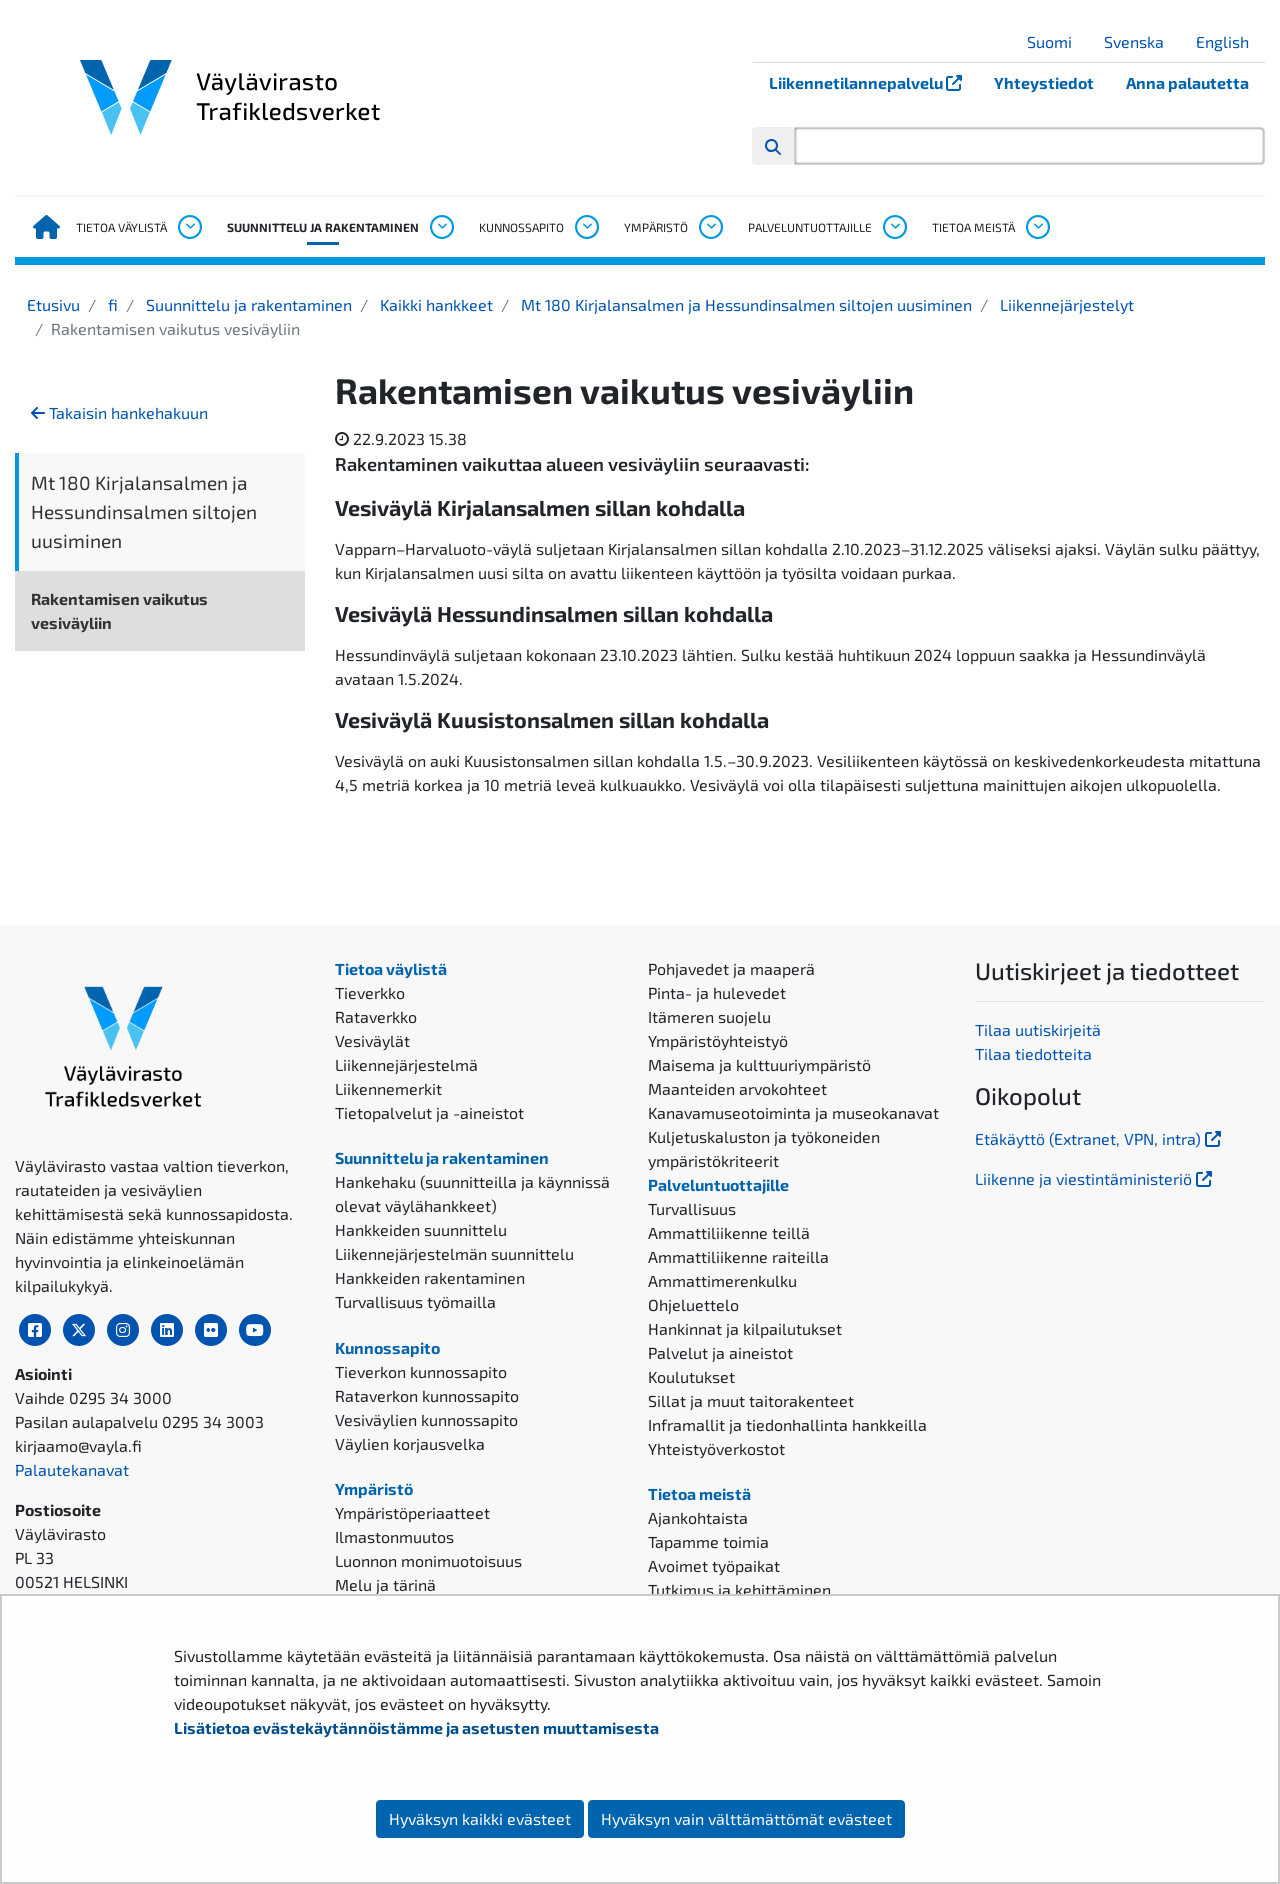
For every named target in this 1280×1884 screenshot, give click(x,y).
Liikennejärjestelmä (406, 1064)
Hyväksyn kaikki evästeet (480, 1818)
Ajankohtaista (698, 1517)
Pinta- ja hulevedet (717, 992)
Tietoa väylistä (121, 227)
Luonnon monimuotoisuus (428, 1560)
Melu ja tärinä (385, 1584)
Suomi (1057, 41)
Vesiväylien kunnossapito (426, 1419)
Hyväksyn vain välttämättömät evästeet (746, 1818)
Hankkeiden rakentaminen (430, 1277)
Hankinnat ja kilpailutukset (745, 1328)
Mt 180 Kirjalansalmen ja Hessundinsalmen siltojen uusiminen (744, 304)
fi (111, 304)
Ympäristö (656, 227)
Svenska (1141, 41)
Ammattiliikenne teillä (729, 1232)
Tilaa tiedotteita (1033, 1053)
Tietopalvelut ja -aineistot (429, 1112)
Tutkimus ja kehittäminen (739, 1589)
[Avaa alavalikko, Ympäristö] (710, 227)
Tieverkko (370, 992)
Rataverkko (376, 1016)
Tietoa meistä (973, 227)
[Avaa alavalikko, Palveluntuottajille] (894, 227)
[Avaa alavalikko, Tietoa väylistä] (189, 227)
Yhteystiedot (1044, 82)
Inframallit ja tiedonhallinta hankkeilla (787, 1424)
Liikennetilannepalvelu (873, 82)
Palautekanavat (72, 1469)
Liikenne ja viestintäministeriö (1095, 1178)
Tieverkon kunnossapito (421, 1371)
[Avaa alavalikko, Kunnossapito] (586, 227)
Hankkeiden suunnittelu (421, 1229)
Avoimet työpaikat (714, 1565)
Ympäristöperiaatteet (412, 1512)
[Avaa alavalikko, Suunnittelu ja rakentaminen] (441, 227)
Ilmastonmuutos (394, 1536)
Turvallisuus (692, 1208)
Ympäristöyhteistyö (718, 1040)
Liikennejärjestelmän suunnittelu (454, 1253)
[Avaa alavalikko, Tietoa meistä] (1037, 227)
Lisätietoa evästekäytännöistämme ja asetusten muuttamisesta (416, 1727)
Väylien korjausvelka (410, 1443)
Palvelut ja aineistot (720, 1352)
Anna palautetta (1187, 82)
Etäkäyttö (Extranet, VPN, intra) (1100, 1138)
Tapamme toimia (708, 1541)
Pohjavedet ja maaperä (731, 968)
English (1230, 41)
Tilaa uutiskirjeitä (1038, 1029)
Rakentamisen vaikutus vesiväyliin (119, 610)
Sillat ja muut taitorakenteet (751, 1400)
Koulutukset (691, 1376)
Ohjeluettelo (693, 1304)
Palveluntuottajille (810, 227)
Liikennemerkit (388, 1088)
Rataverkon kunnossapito (427, 1395)
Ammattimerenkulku (722, 1280)
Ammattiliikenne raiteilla (738, 1256)
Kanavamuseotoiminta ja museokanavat (793, 1112)
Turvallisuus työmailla (415, 1301)
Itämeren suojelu (709, 1016)
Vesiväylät (372, 1040)
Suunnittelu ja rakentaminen (323, 227)
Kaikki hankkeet (434, 304)
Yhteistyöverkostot (716, 1448)
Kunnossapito (521, 227)
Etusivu (53, 304)
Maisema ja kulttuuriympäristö (759, 1064)
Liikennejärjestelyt (1065, 304)
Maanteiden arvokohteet (737, 1088)
